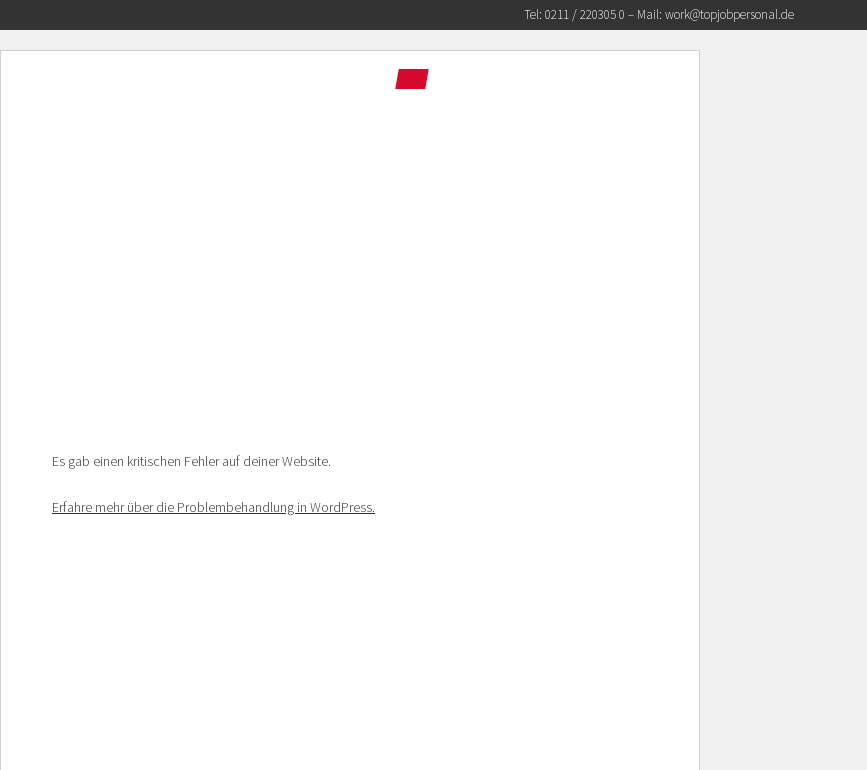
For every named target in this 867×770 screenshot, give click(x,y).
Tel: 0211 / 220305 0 (574, 14)
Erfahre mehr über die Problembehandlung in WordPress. (213, 507)
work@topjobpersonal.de (729, 14)
